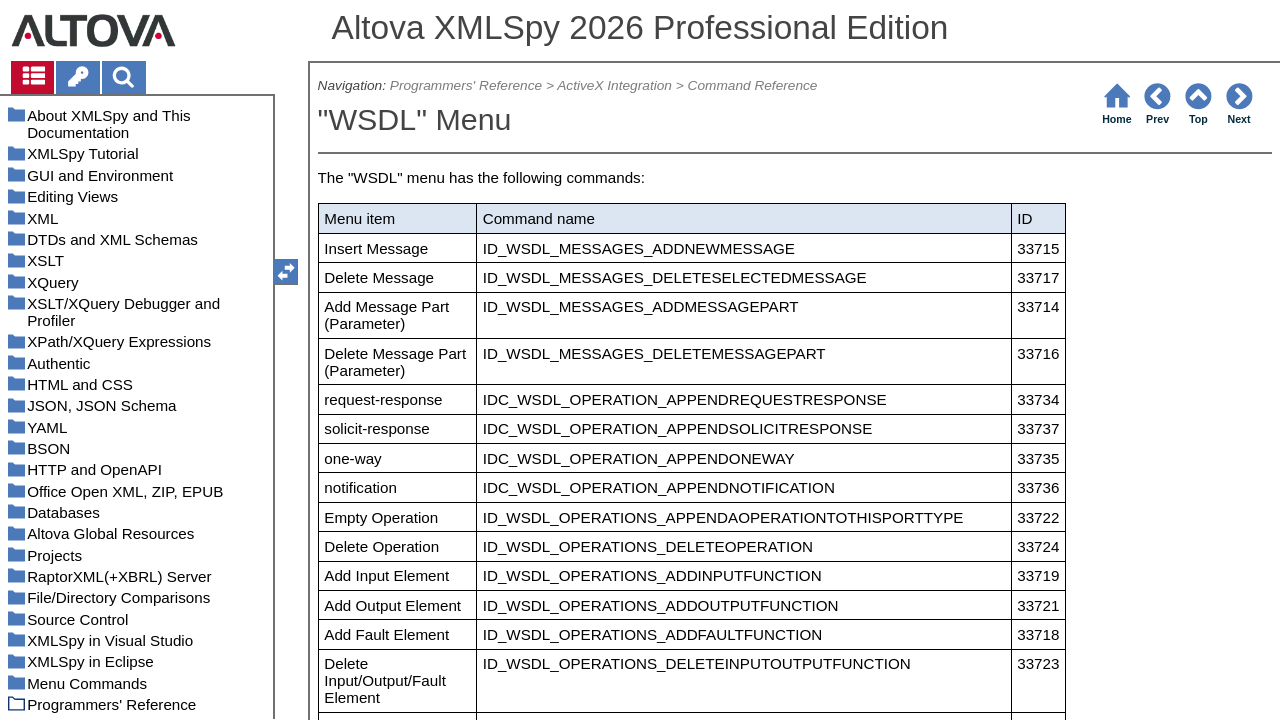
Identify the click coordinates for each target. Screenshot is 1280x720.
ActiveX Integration (614, 85)
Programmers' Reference (466, 85)
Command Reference (753, 85)
